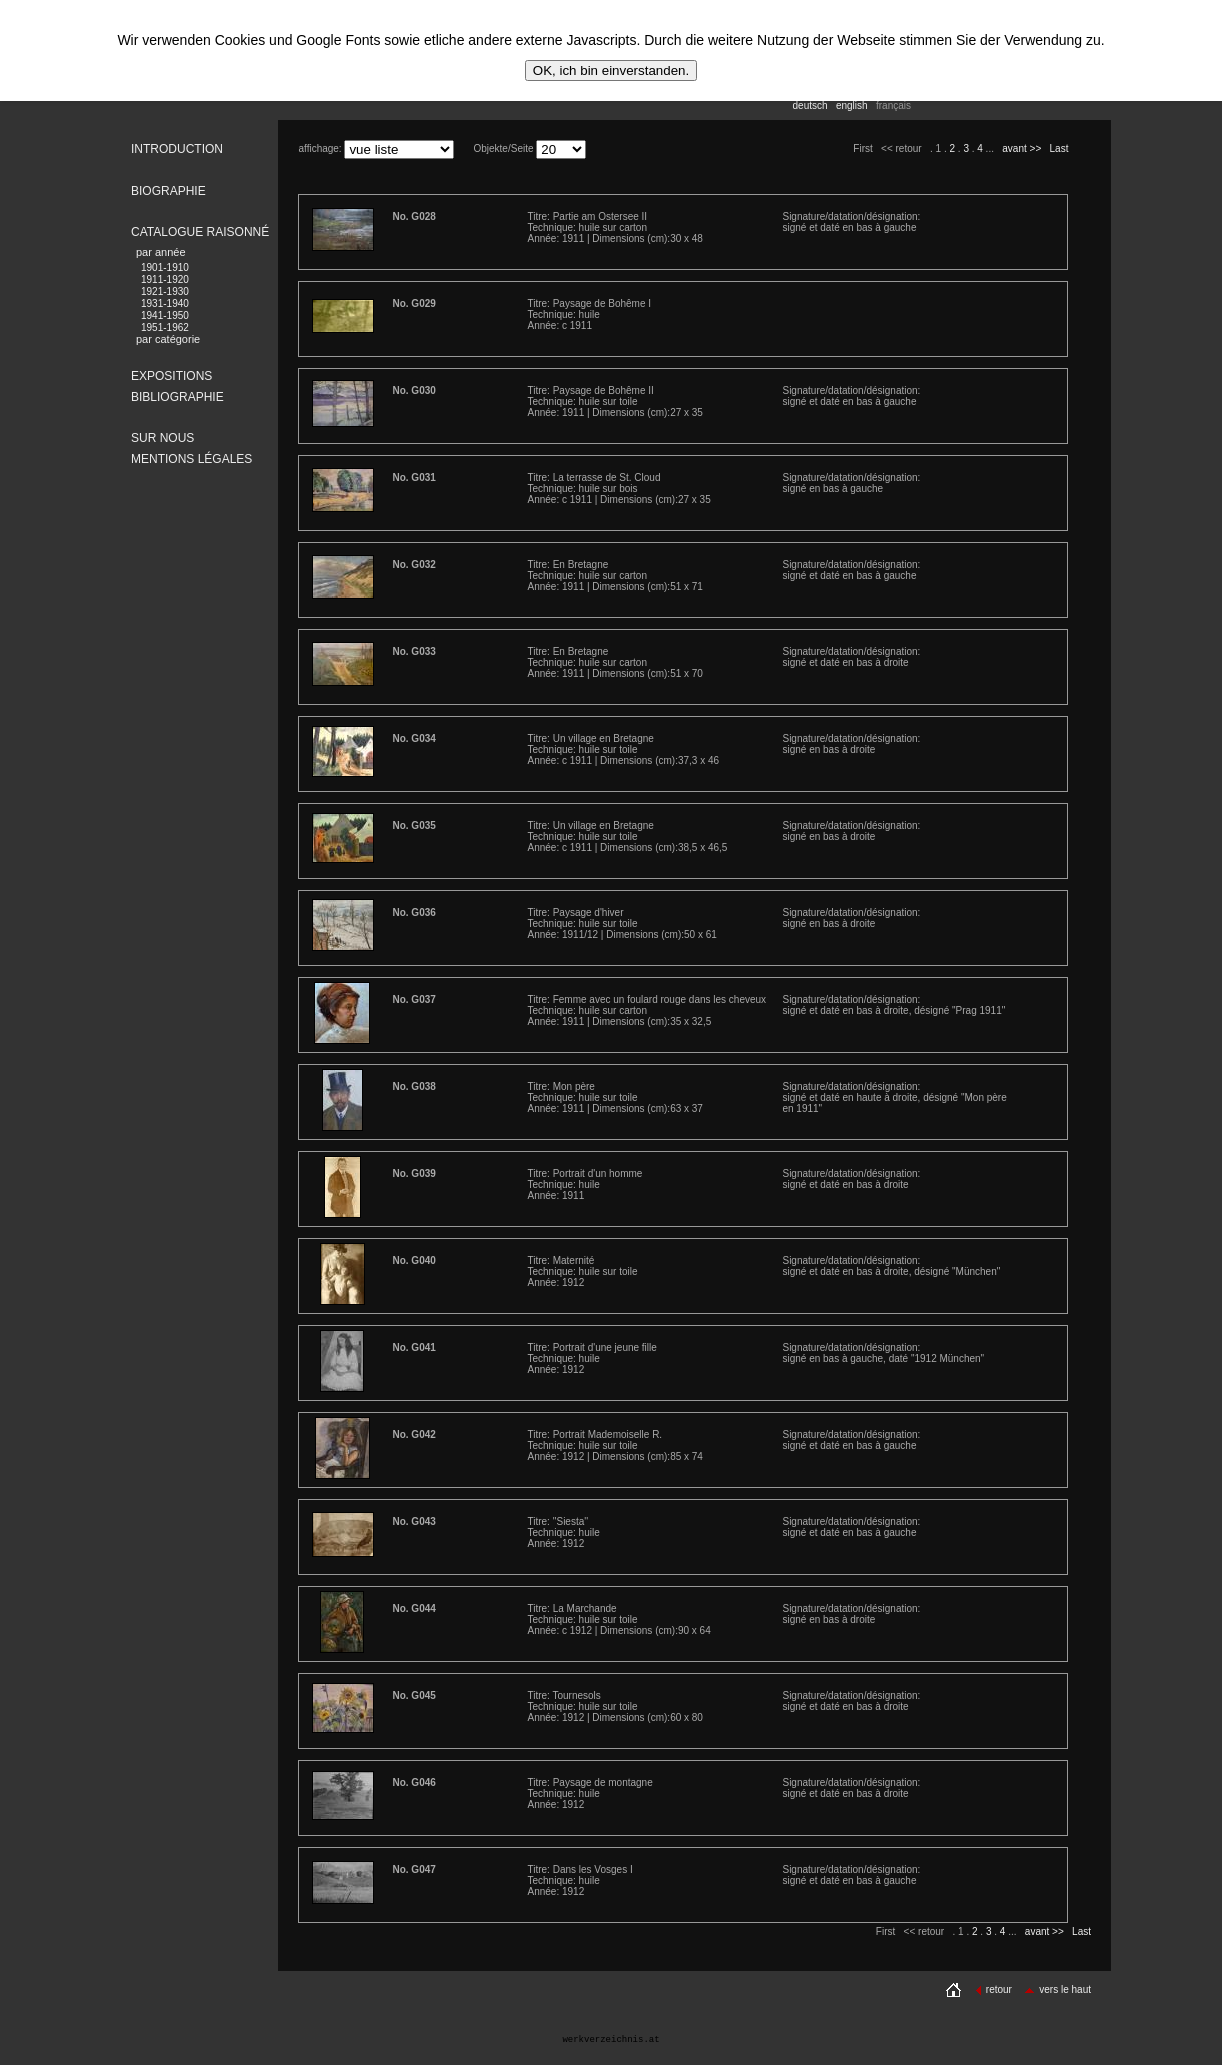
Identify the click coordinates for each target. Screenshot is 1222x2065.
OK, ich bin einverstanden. (611, 70)
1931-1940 (165, 303)
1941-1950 (165, 315)
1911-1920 (165, 279)
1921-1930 (165, 291)
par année (161, 252)
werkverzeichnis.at (610, 2040)
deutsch (810, 105)
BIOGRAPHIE (168, 191)
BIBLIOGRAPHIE (177, 397)
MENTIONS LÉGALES (191, 459)
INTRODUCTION (177, 149)
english (852, 105)
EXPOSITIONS (171, 376)
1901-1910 (165, 267)
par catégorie (168, 339)
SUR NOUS (162, 438)
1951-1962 (165, 327)
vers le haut (1057, 1989)
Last (1059, 148)
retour (993, 1989)
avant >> (1021, 148)
